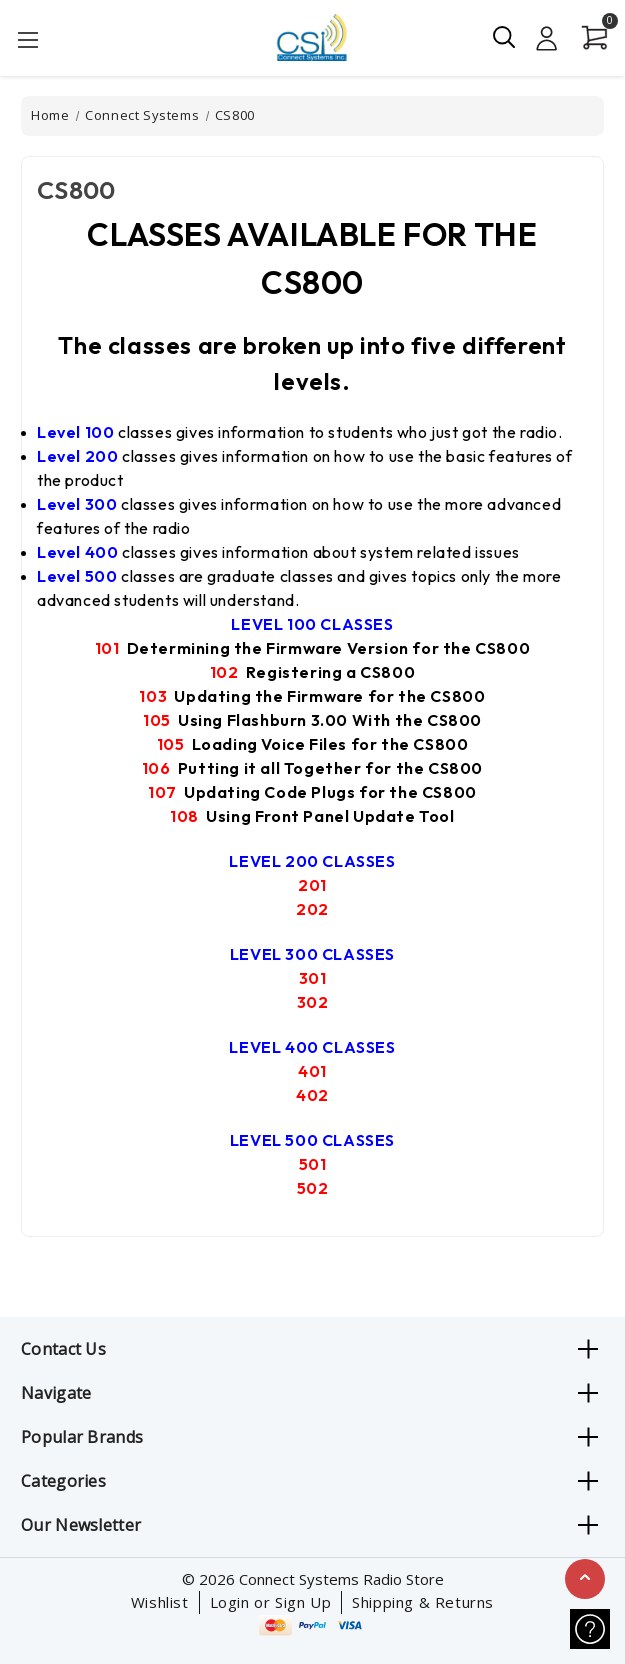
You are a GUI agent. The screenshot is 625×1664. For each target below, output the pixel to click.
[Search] (505, 37)
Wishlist (160, 1602)
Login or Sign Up (271, 1602)
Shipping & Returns (423, 1602)
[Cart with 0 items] (589, 38)
